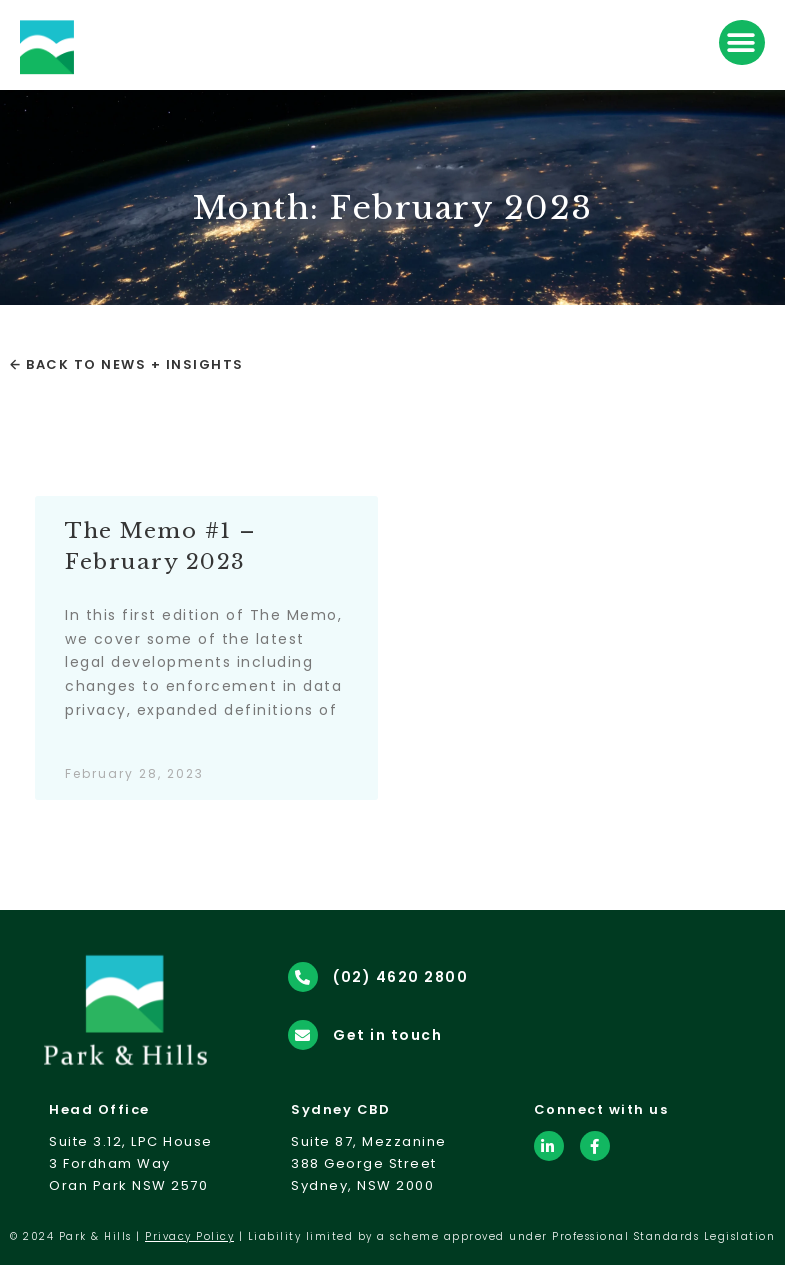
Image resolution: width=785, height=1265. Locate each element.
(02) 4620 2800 (400, 977)
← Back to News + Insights (127, 364)
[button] (742, 42)
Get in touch (387, 1035)
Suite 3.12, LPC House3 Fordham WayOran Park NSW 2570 (131, 1163)
